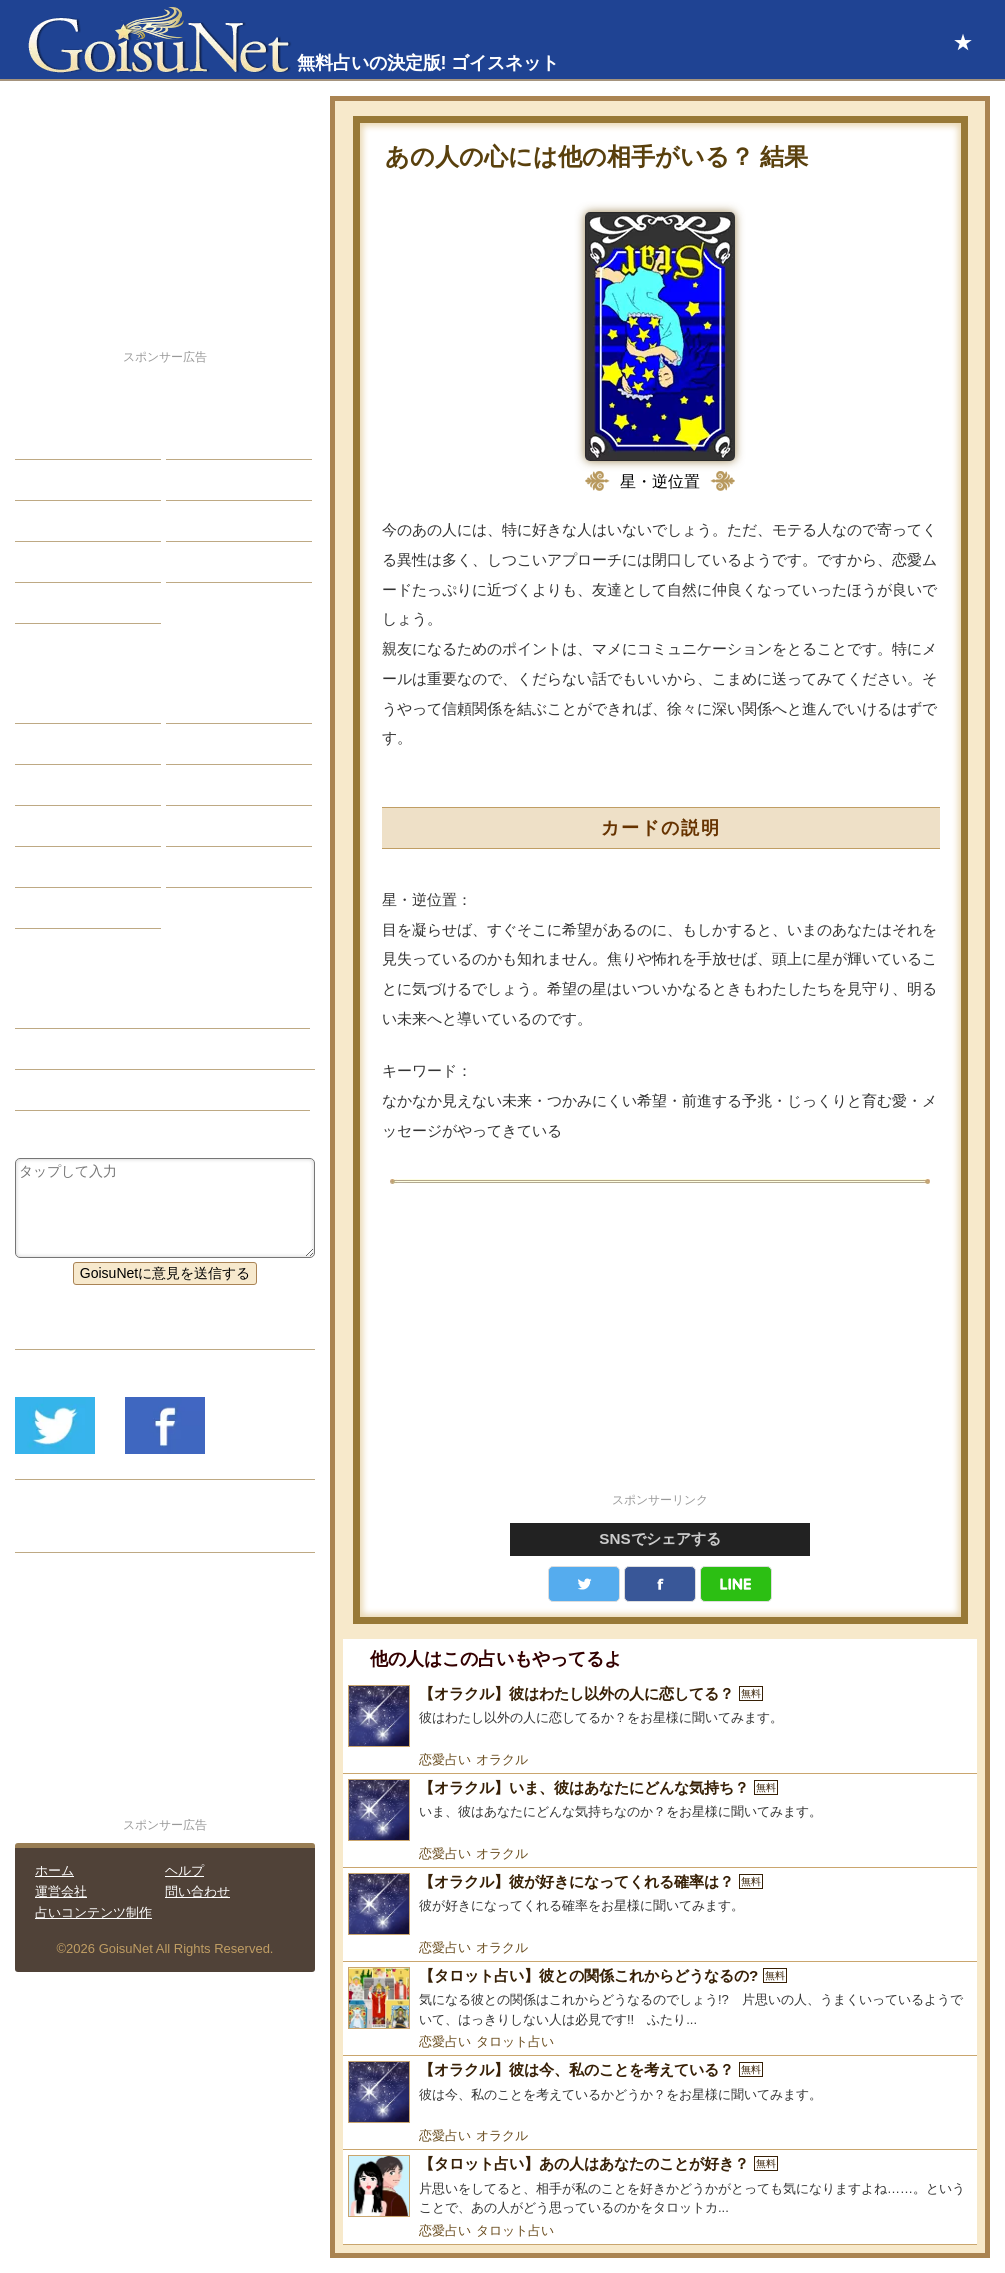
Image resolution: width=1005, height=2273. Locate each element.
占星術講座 (65, 603)
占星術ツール (223, 703)
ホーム (54, 1870)
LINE (736, 1584)
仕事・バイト (223, 521)
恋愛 (44, 439)
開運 (44, 562)
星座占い (58, 703)
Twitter (584, 1584)
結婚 (195, 439)
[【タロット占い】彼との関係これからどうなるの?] (660, 1998)
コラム (202, 826)
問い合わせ (197, 1891)
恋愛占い (445, 1759)
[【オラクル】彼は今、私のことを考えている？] (660, 2092)
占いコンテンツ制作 (93, 1912)
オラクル (502, 1759)
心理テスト (216, 867)
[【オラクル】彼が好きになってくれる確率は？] (660, 1904)
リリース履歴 (72, 1532)
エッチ (51, 521)
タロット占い (515, 2041)
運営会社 (61, 1891)
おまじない (65, 908)
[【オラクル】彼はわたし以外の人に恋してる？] (660, 1716)
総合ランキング (230, 562)
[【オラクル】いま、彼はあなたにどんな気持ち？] (660, 1810)
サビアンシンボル (86, 744)
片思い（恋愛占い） (93, 1049)
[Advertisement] (660, 1349)
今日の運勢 (216, 480)
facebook (660, 1584)
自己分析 (58, 480)
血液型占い (216, 785)
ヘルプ (184, 1870)
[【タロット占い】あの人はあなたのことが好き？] (660, 2186)
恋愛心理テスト (79, 867)
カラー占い (65, 785)
